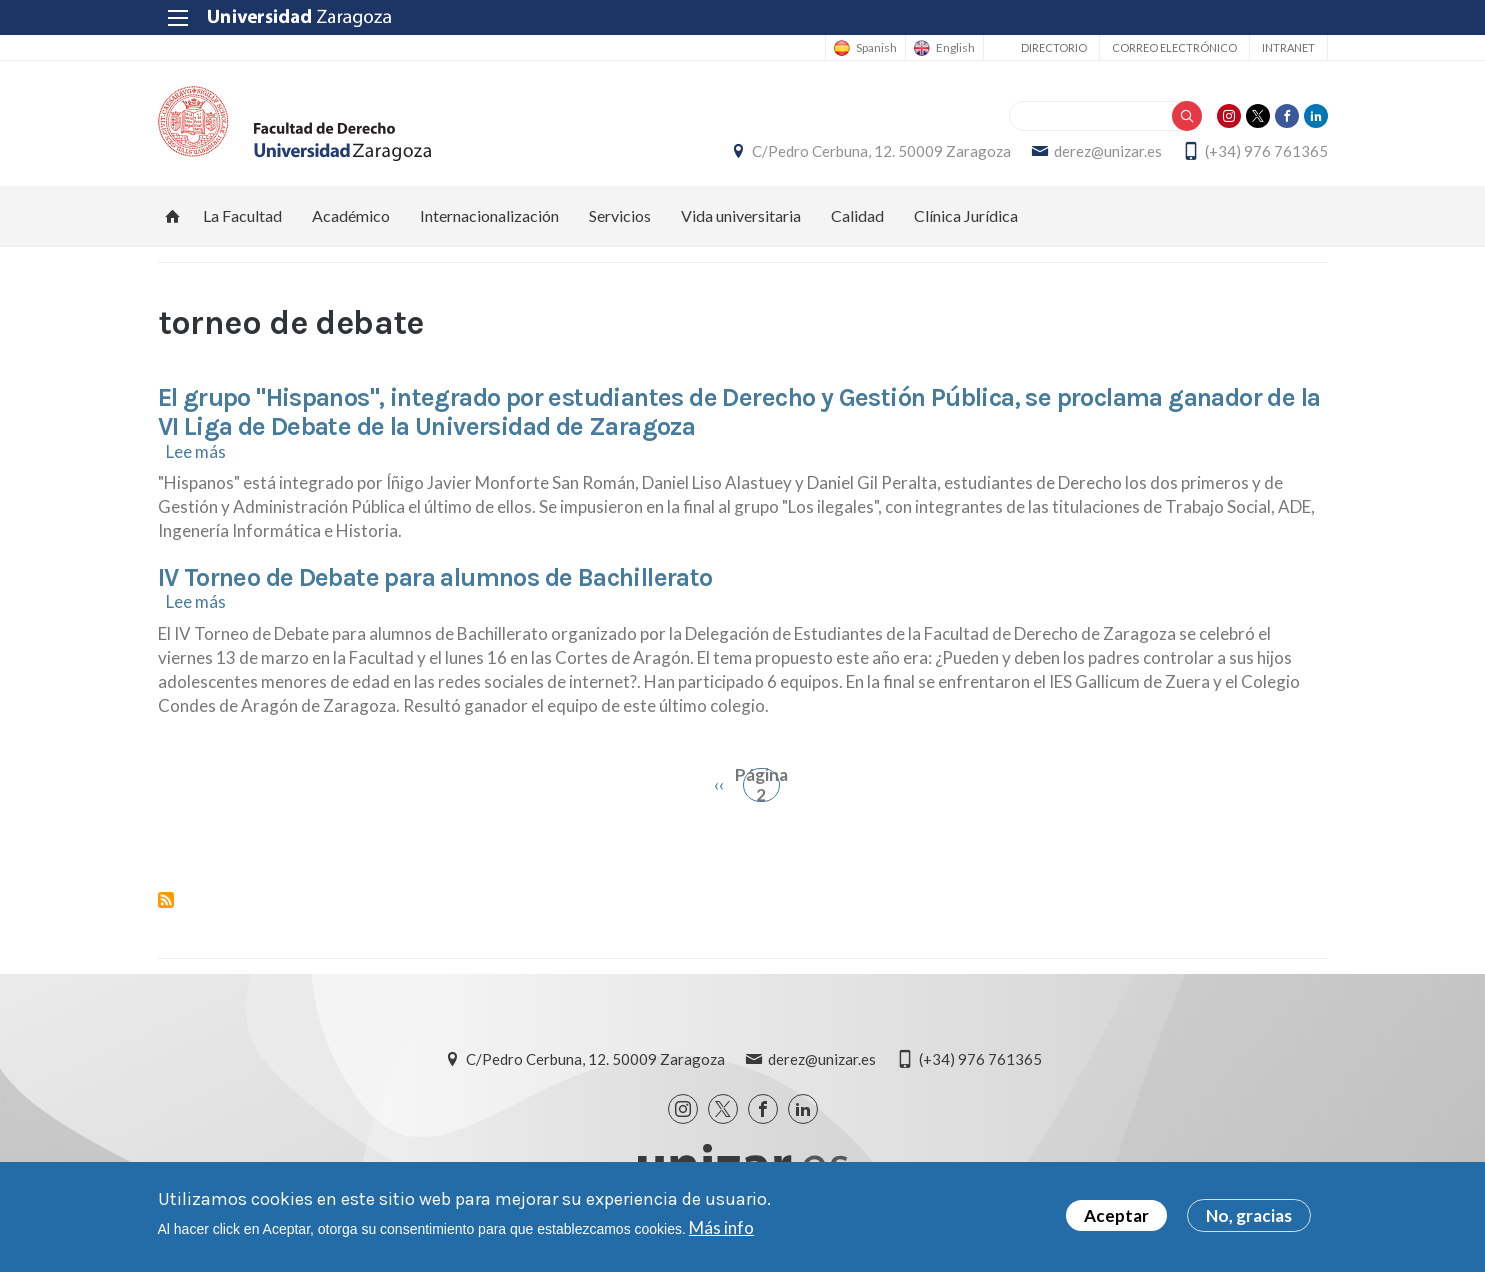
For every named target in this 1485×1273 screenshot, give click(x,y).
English (955, 48)
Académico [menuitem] (351, 215)
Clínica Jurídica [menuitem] (966, 215)
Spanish (876, 48)
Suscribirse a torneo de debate (166, 900)
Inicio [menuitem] (173, 216)
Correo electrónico (1174, 47)
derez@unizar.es (1108, 151)
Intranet (1288, 47)
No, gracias (1249, 1222)
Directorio (1054, 47)
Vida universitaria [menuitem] (741, 215)
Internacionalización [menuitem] (489, 215)
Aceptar (1116, 1222)
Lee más (196, 451)
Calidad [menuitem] (857, 215)
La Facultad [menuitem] (242, 215)
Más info (721, 1234)
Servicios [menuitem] (620, 215)
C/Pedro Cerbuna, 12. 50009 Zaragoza (881, 151)
